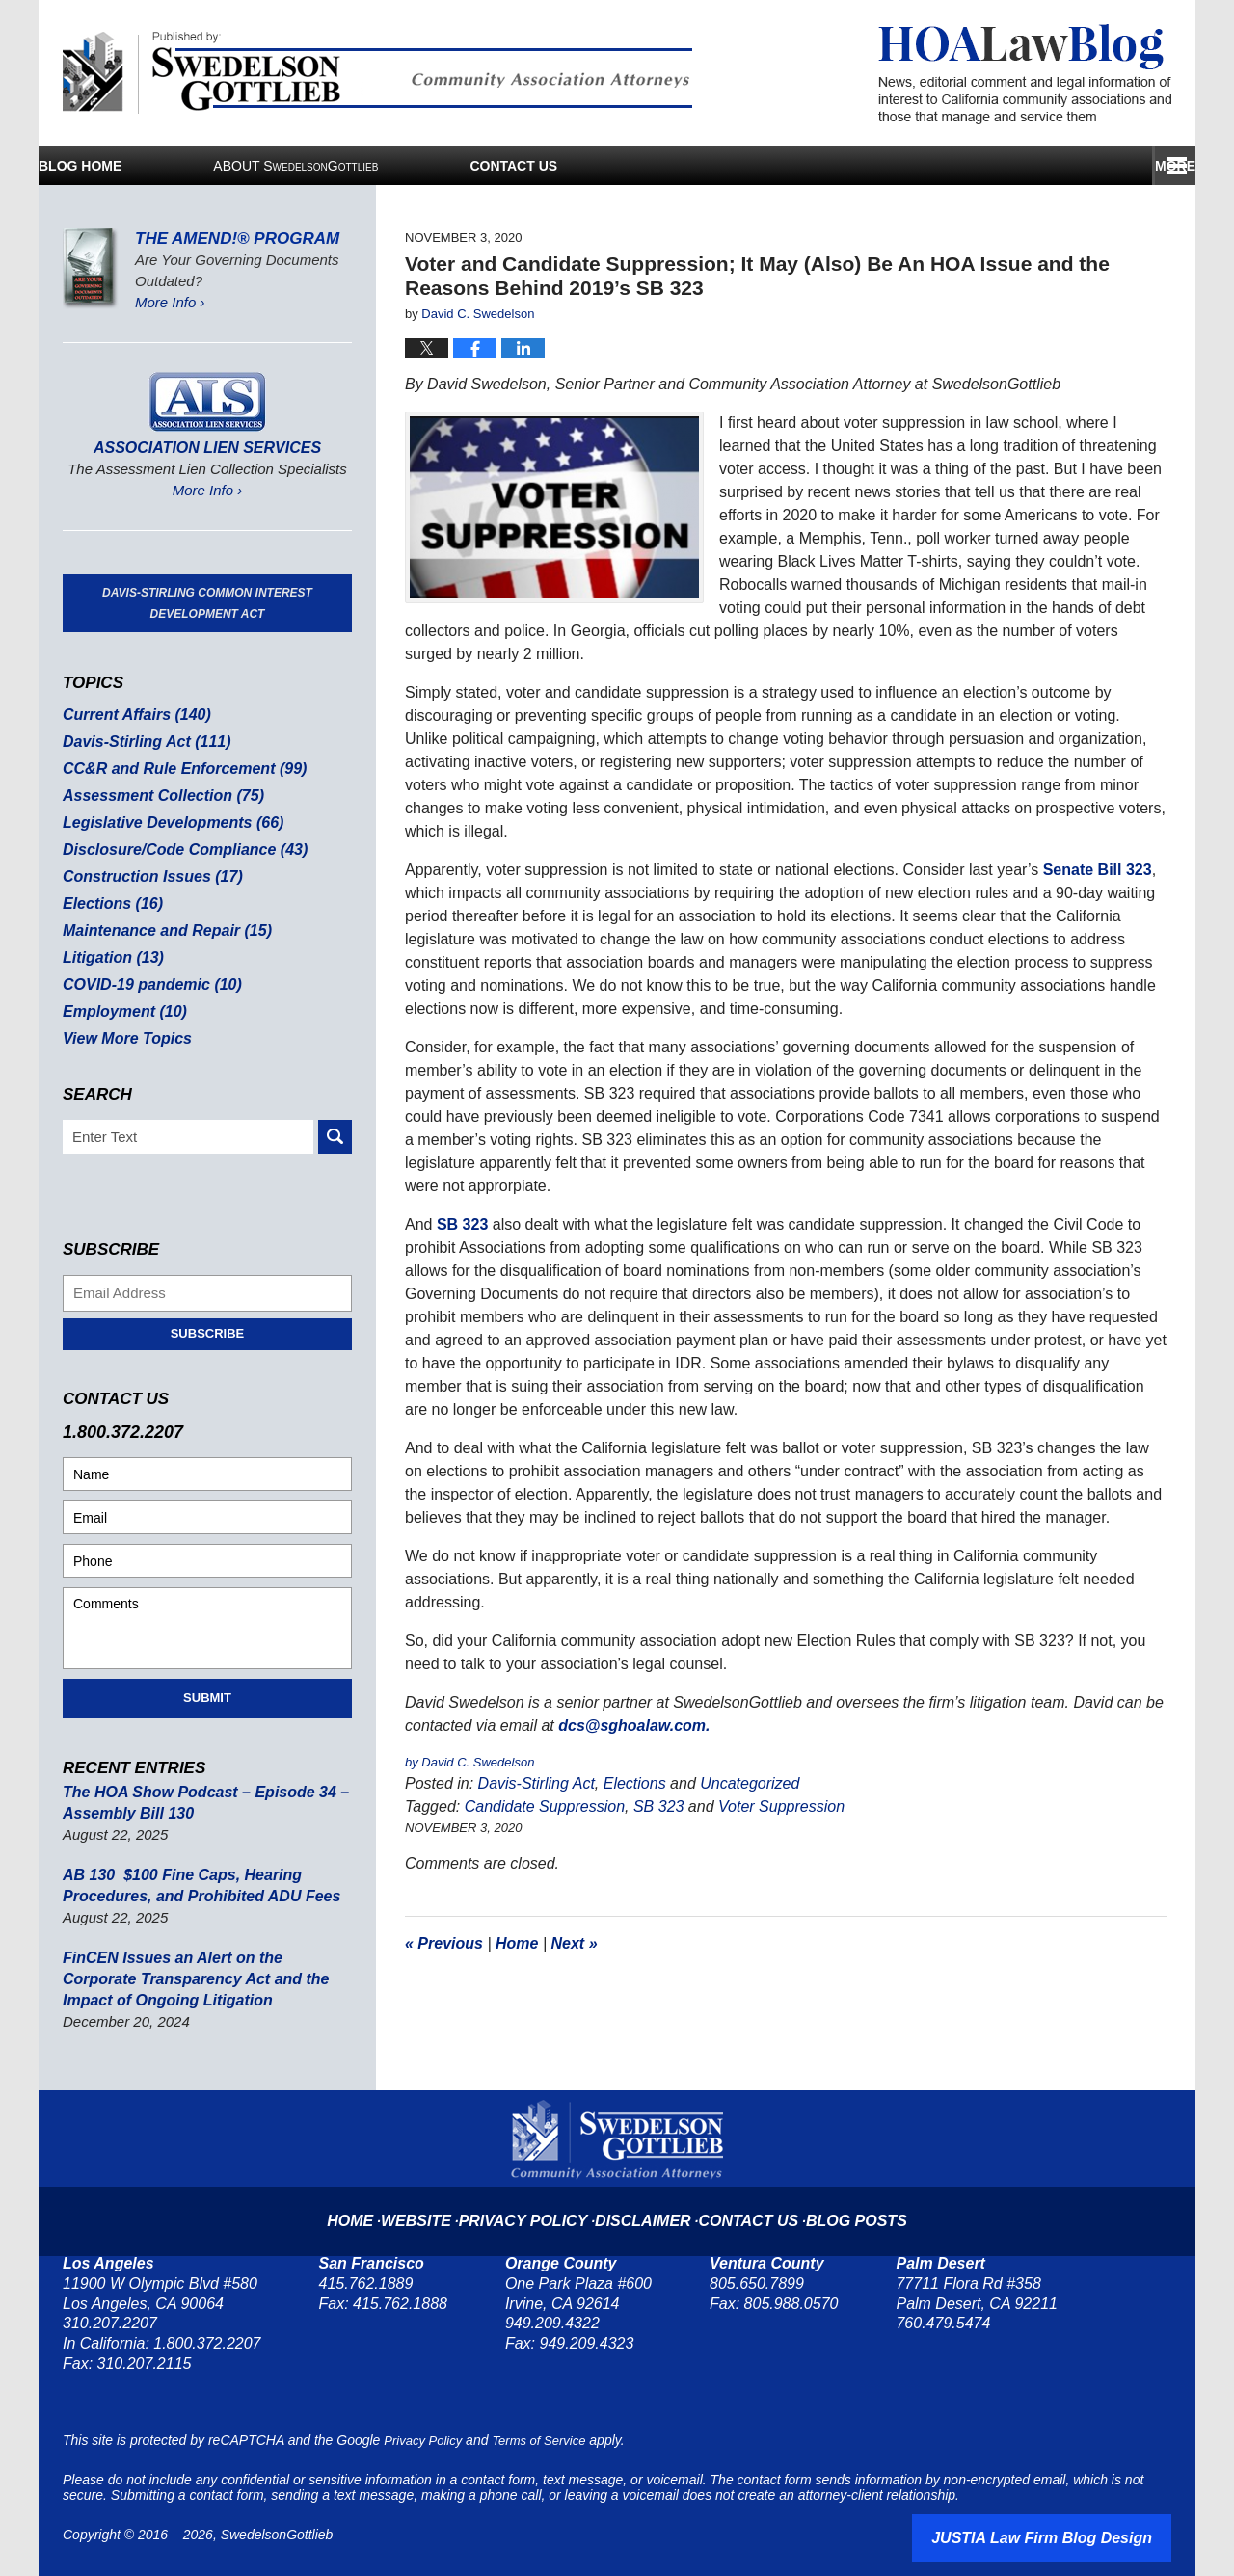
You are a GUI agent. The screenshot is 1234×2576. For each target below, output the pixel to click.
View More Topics (123, 1038)
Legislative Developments (166, 822)
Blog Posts (836, 2205)
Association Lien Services (206, 447)
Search (335, 1137)
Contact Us (1037, 165)
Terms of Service (549, 2440)
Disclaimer (645, 2205)
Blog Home (171, 165)
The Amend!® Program (237, 238)
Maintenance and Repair (160, 930)
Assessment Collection (157, 795)
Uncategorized (749, 1783)
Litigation (110, 957)
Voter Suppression (781, 1806)
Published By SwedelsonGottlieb (377, 73)
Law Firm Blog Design (1079, 2536)
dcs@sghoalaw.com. (634, 1725)
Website (446, 2205)
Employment (121, 1011)
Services (777, 165)
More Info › (170, 302)
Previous (444, 1943)
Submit (207, 1697)
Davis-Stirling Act (536, 1783)
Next (574, 1943)
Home (517, 1943)
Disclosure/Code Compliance (177, 849)
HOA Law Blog (1024, 74)
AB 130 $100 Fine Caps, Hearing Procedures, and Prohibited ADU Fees (193, 1885)
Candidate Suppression (545, 1806)
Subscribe (208, 1333)
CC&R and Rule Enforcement (177, 768)
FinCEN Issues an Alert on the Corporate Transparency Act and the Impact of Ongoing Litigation (202, 1979)
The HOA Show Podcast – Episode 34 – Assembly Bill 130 (197, 1802)
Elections (635, 1783)
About (477, 165)
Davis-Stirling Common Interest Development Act (207, 603)
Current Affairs (132, 714)
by (413, 1762)
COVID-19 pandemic (146, 984)
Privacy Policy (541, 2205)
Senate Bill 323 (1097, 870)
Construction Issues (147, 876)
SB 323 (462, 1224)
